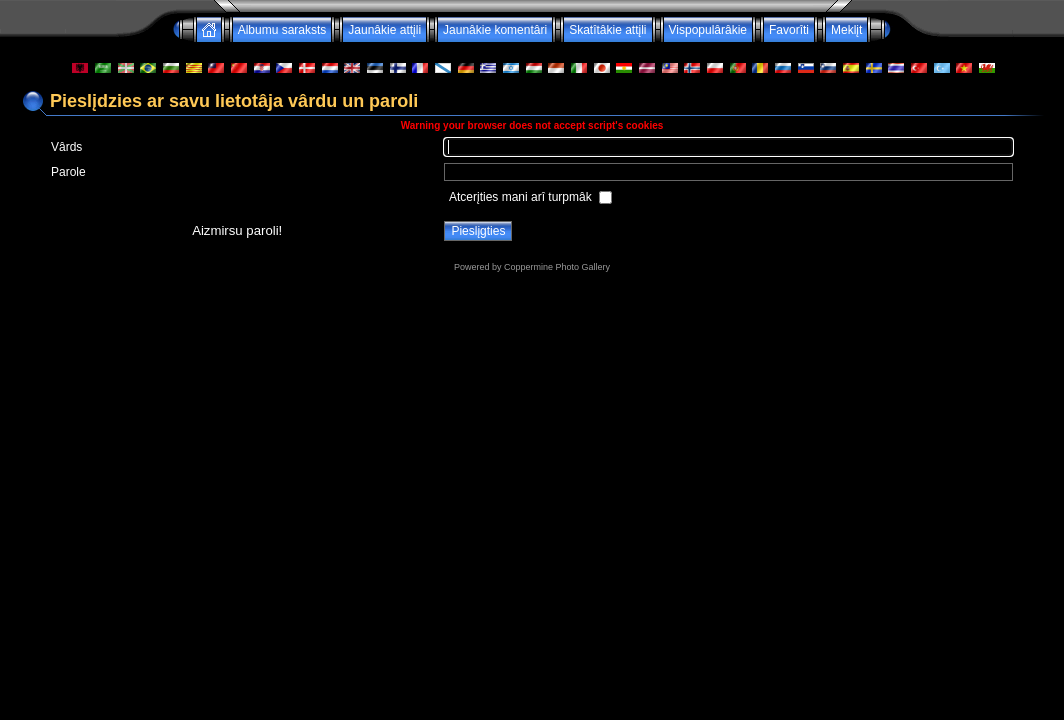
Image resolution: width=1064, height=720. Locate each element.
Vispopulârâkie (708, 30)
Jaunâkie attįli (384, 30)
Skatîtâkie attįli (607, 30)
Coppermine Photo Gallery (557, 267)
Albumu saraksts (282, 30)
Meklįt (846, 30)
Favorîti (789, 30)
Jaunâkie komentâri (495, 30)
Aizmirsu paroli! (237, 230)
